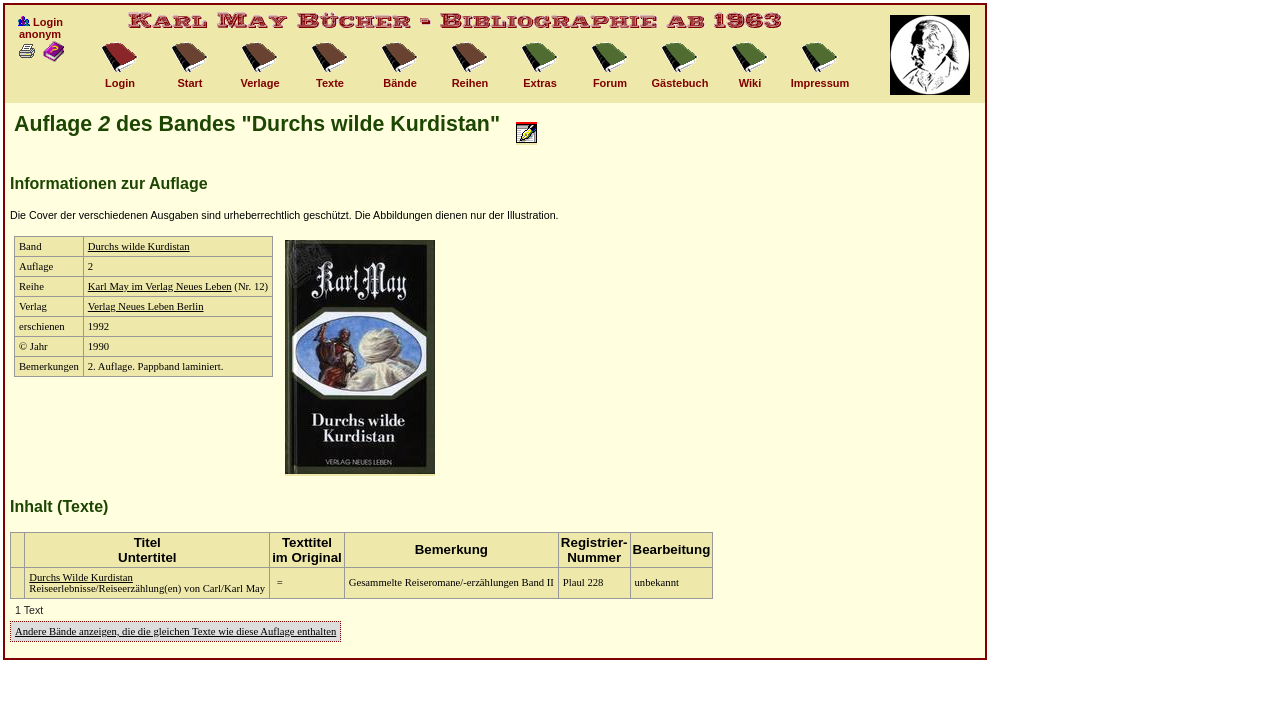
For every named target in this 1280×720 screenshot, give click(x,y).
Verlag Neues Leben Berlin (146, 306)
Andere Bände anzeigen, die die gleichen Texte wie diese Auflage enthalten (175, 631)
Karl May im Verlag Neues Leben (160, 286)
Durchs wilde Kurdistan (139, 246)
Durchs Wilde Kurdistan (81, 577)
